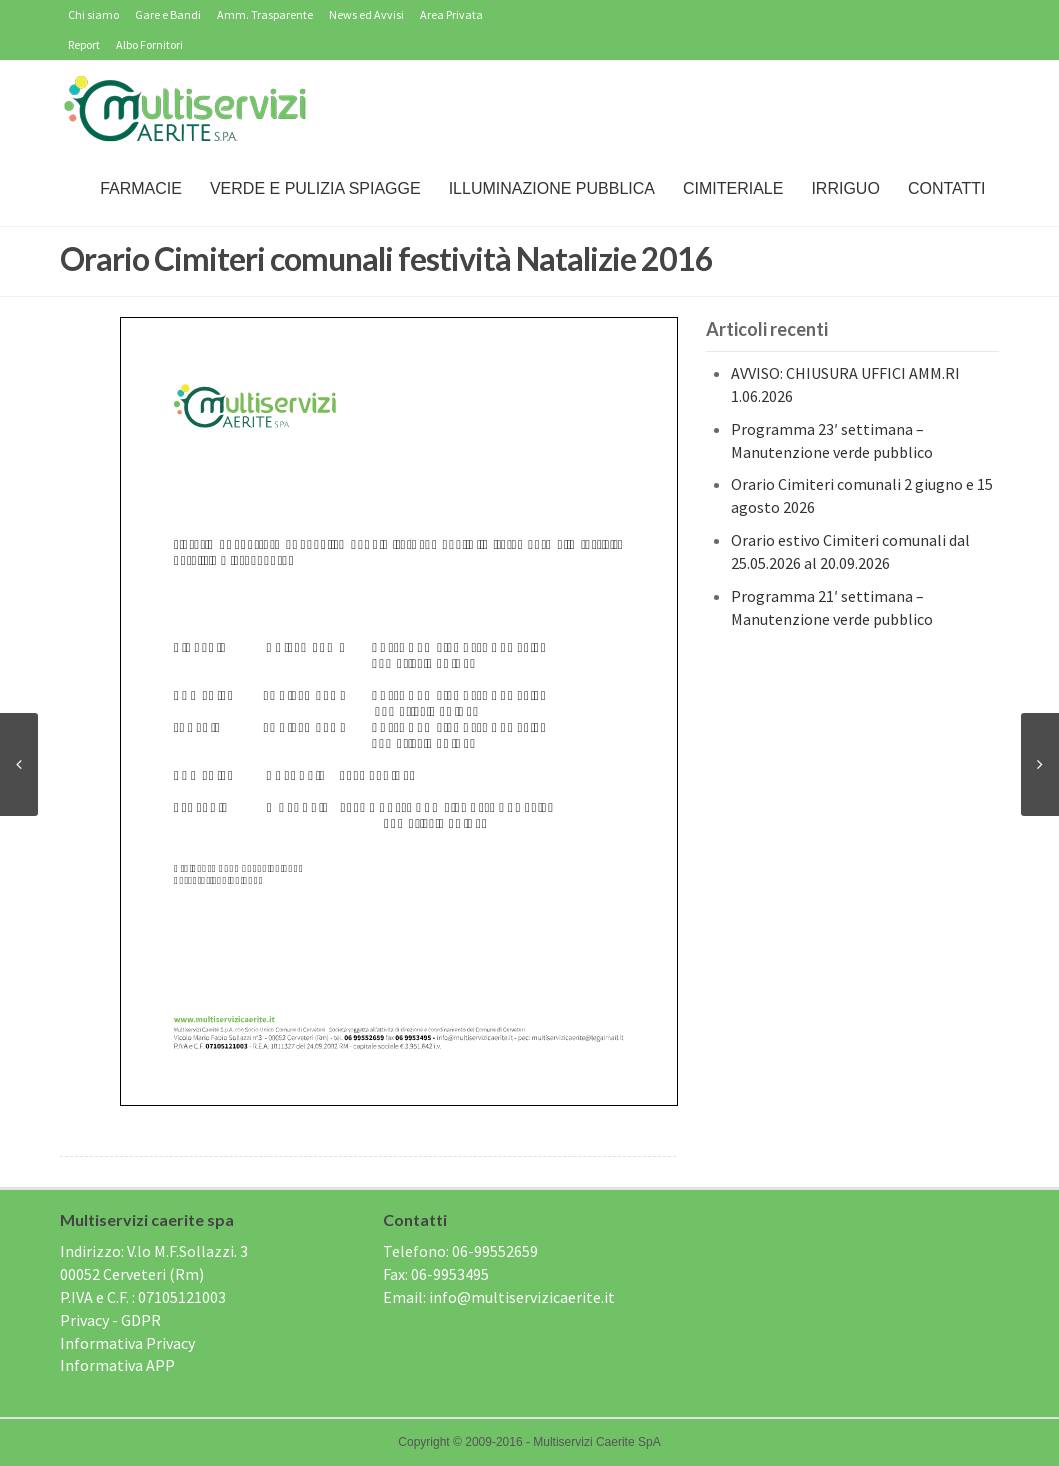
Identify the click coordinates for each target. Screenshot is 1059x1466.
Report (84, 44)
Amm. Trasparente (265, 14)
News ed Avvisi (366, 14)
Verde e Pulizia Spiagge (315, 188)
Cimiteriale (733, 188)
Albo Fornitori (149, 44)
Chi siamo (93, 14)
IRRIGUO (845, 188)
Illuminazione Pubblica (552, 188)
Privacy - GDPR (110, 1320)
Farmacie (141, 188)
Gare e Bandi (168, 14)
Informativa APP (117, 1365)
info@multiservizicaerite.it (522, 1297)
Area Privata (451, 14)
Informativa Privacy (127, 1343)
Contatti (947, 188)
